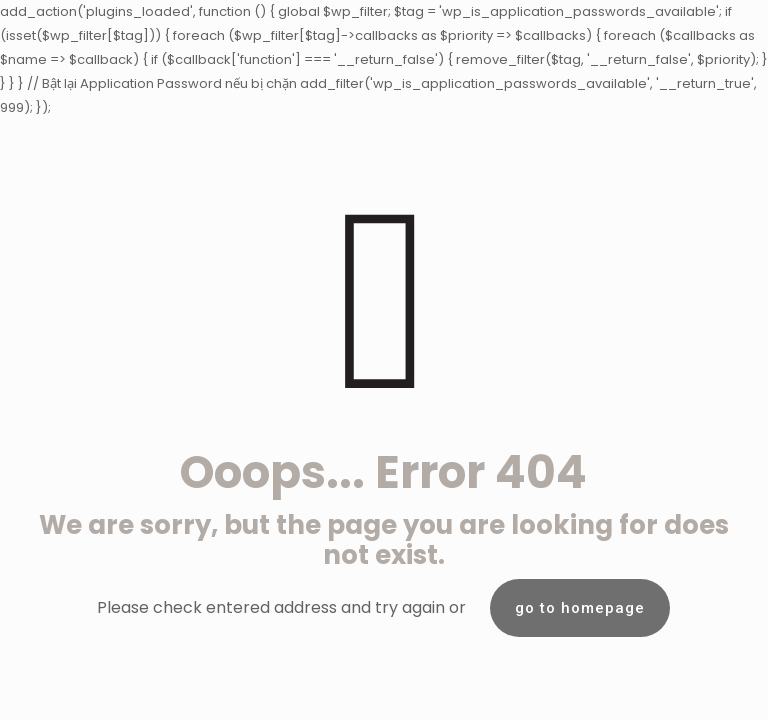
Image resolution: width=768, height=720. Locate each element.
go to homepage (580, 608)
